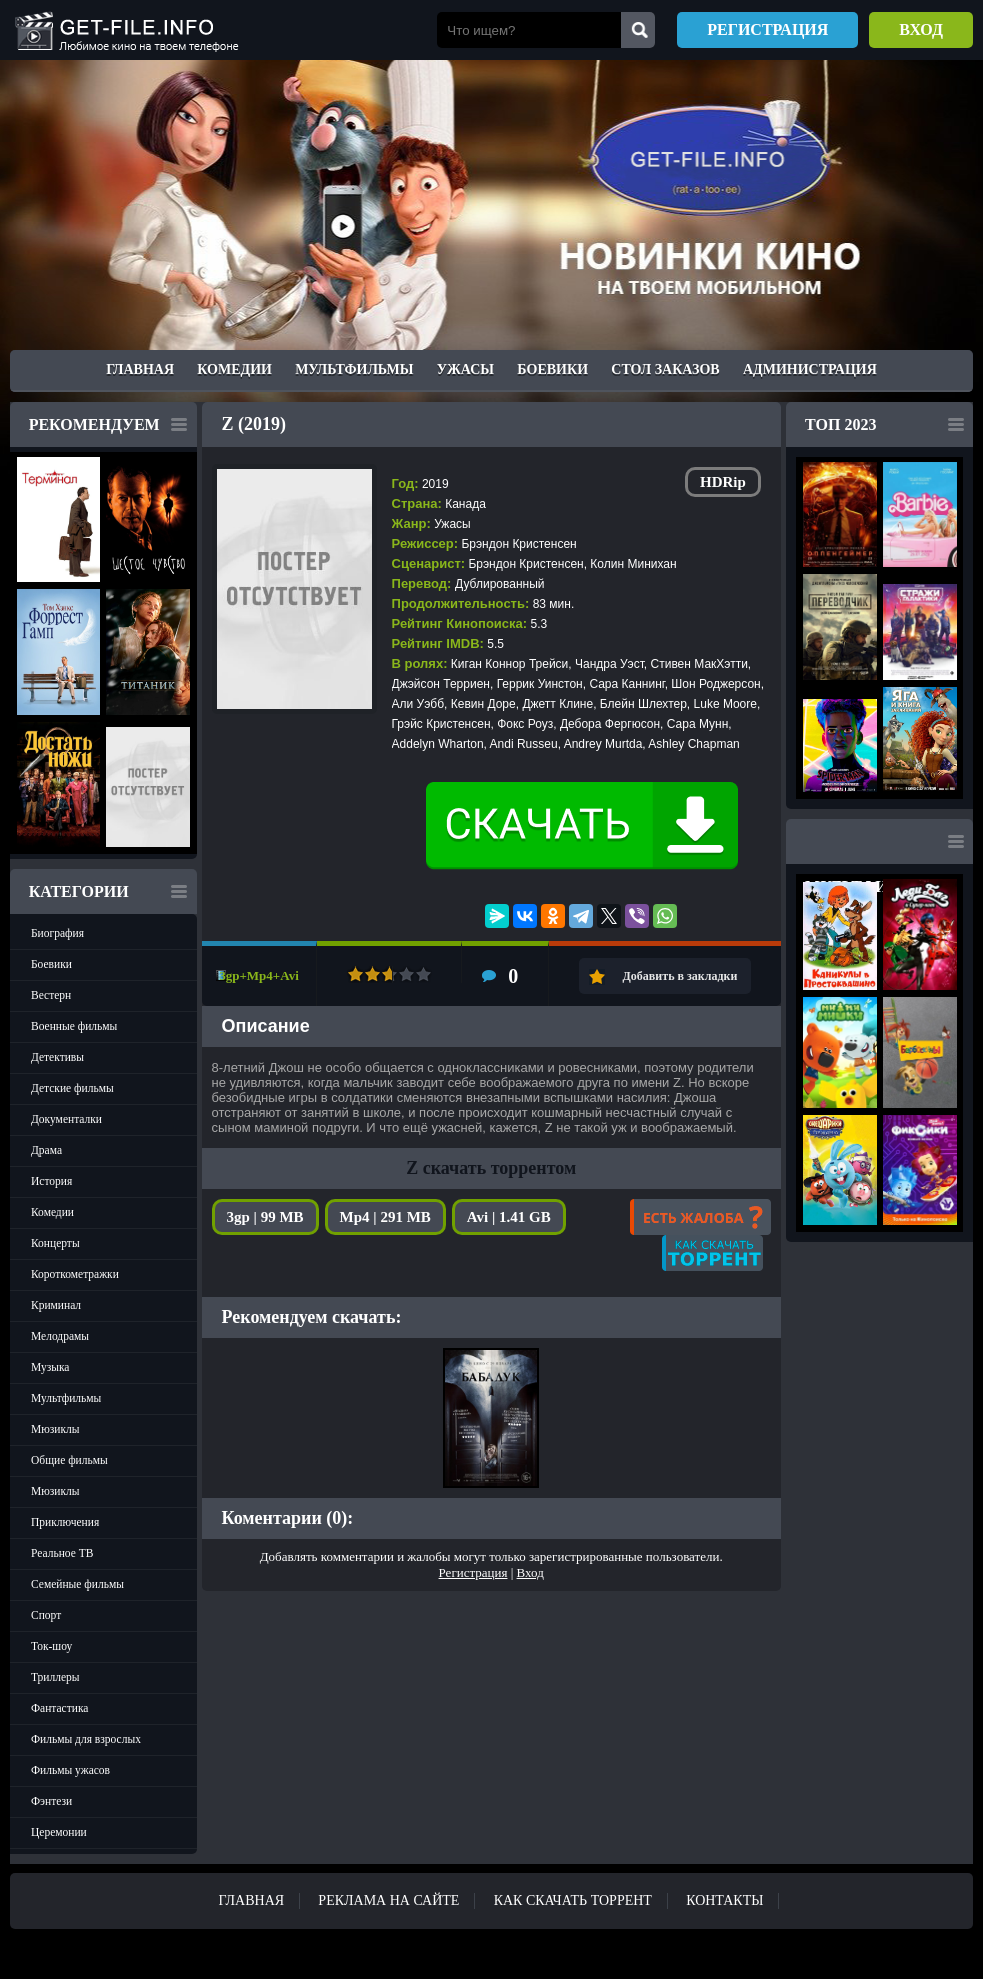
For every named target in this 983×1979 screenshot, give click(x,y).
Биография (57, 933)
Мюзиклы (55, 1429)
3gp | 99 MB (265, 1217)
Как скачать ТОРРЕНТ (573, 1900)
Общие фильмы (69, 1460)
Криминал (56, 1305)
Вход (921, 29)
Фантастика (59, 1708)
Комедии (234, 369)
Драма (46, 1150)
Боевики (552, 369)
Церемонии (59, 1832)
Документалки (66, 1119)
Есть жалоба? (700, 1217)
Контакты (724, 1900)
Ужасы (465, 369)
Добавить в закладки (680, 976)
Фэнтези (51, 1801)
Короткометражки (75, 1274)
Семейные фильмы (77, 1584)
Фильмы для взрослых (86, 1739)
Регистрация (767, 29)
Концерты (55, 1243)
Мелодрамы (60, 1336)
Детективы (57, 1057)
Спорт (46, 1615)
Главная (140, 369)
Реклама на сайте (388, 1900)
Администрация (810, 369)
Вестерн (51, 995)
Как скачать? (712, 1253)
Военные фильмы (74, 1026)
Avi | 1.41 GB (509, 1217)
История (51, 1181)
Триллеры (55, 1677)
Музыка (50, 1367)
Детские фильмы (72, 1088)
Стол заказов (665, 369)
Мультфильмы (354, 369)
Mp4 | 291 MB (385, 1217)
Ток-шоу (51, 1646)
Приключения (65, 1522)
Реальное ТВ (62, 1553)
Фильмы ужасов (70, 1770)
